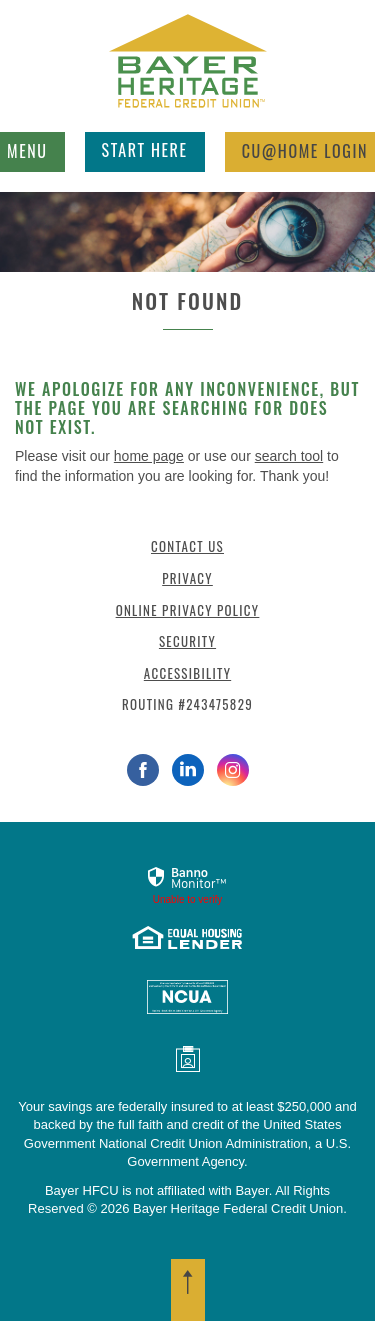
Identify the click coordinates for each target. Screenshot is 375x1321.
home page (149, 456)
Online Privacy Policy (188, 610)
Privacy (187, 578)
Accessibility (187, 673)
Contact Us (187, 546)
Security (187, 641)
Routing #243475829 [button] (187, 704)
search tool (289, 456)
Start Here (145, 150)
